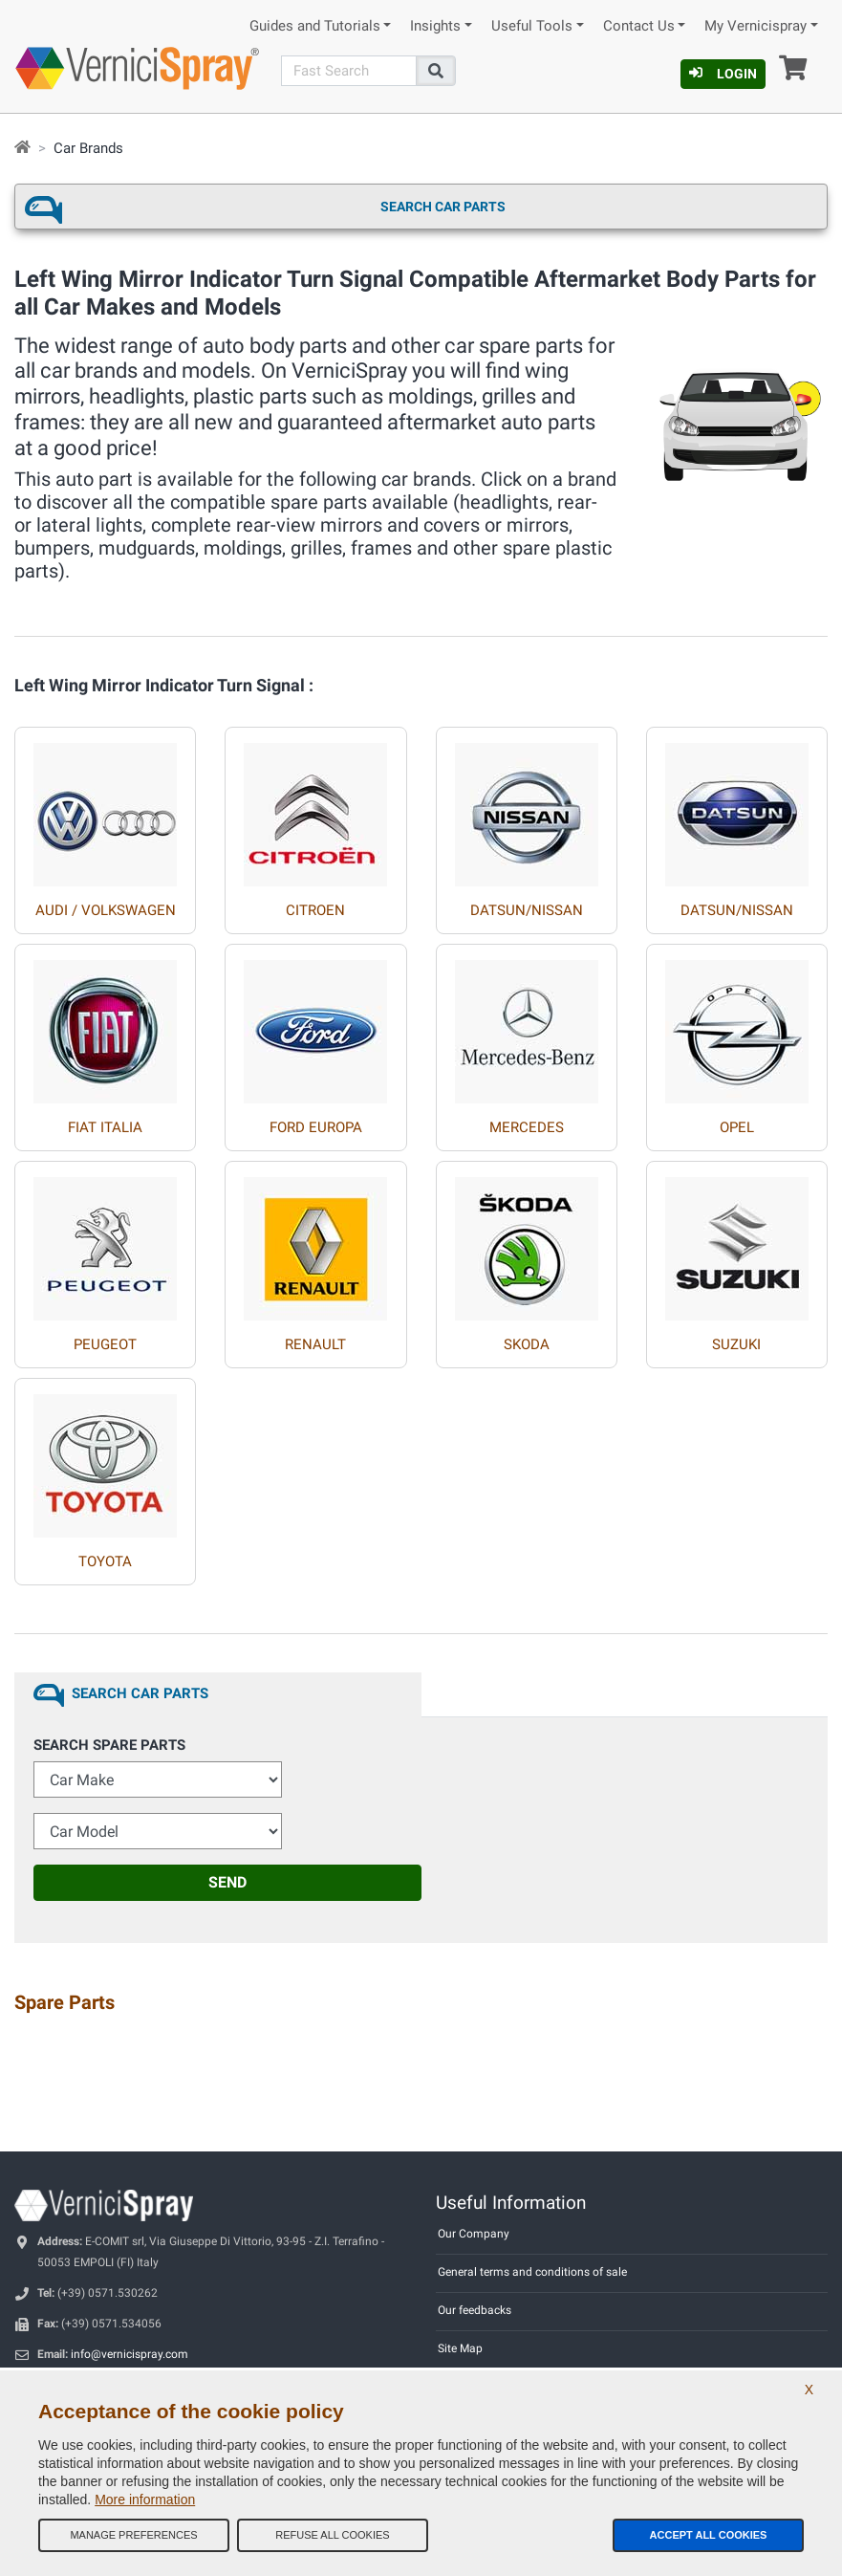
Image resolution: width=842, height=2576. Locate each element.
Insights (435, 26)
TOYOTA (105, 1561)
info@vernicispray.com (129, 2354)
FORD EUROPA (316, 1127)
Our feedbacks (474, 2310)
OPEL (737, 1127)
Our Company (473, 2233)
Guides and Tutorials (314, 26)
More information (145, 2499)
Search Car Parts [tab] (140, 1693)
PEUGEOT (105, 1344)
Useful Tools (531, 26)
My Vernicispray (755, 26)
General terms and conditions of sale (532, 2272)
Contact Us (639, 26)
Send (227, 1882)
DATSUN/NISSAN (526, 910)
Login (723, 73)
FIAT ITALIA (105, 1127)
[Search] (349, 70)
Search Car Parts (443, 206)
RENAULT (315, 1344)
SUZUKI (736, 1344)
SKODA (527, 1344)
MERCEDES (526, 1127)
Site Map (460, 2348)
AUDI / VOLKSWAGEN (105, 910)
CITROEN (315, 910)
